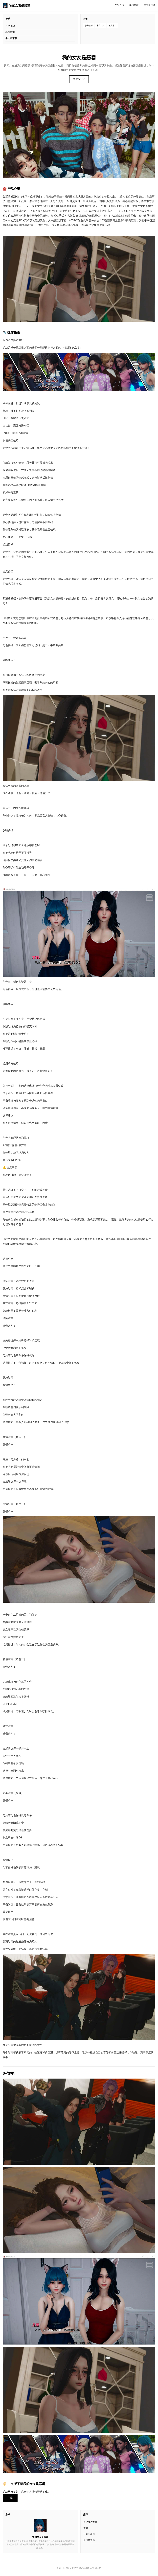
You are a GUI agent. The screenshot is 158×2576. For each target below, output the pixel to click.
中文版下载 (149, 5)
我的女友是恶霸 (16, 5)
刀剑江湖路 (89, 2534)
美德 (85, 2528)
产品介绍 (119, 5)
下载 (10, 2498)
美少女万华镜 (90, 2522)
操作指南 (133, 5)
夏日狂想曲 (89, 2540)
